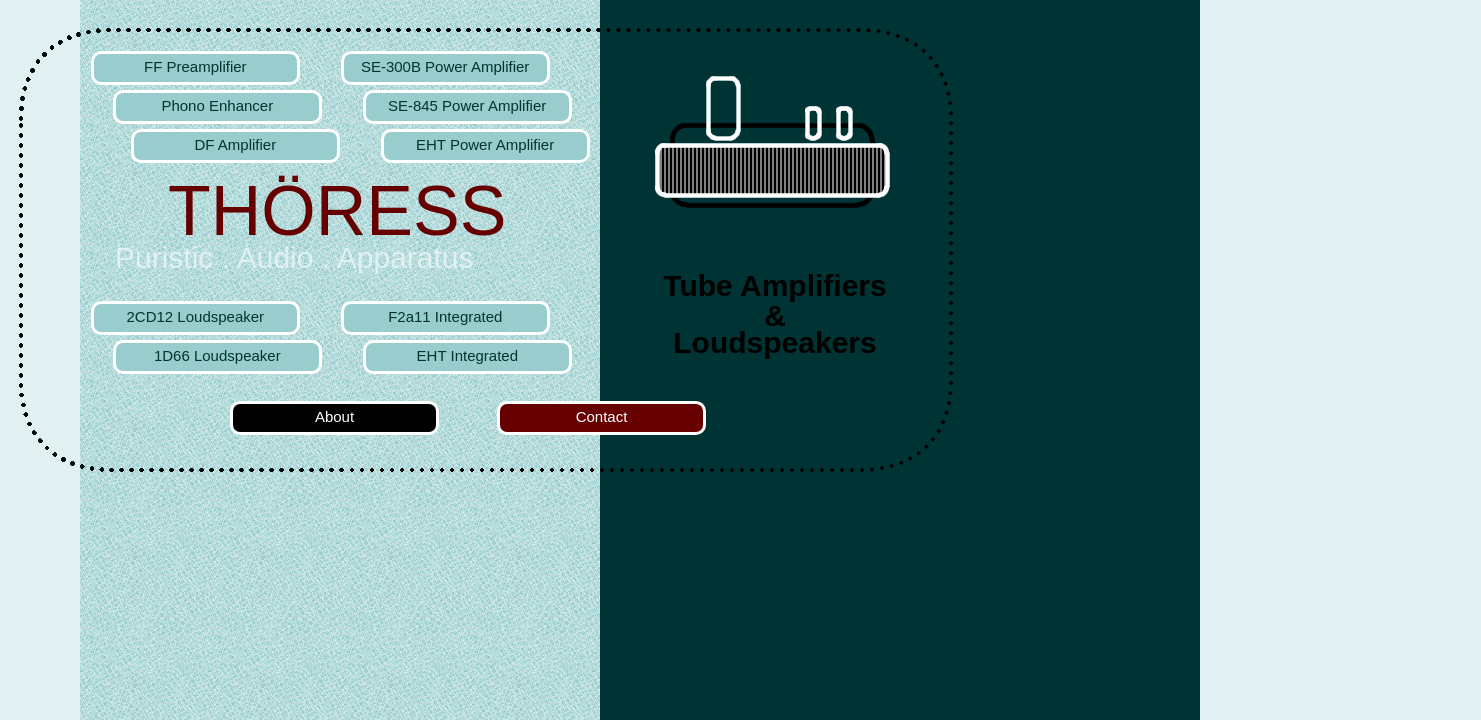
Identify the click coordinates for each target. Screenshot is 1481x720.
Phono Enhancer (217, 105)
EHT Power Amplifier (485, 144)
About (334, 416)
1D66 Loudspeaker (217, 355)
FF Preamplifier (195, 66)
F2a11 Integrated (445, 316)
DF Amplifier (235, 144)
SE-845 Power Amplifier (467, 105)
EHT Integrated (467, 355)
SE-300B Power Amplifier (445, 66)
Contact (602, 416)
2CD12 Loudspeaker (196, 316)
